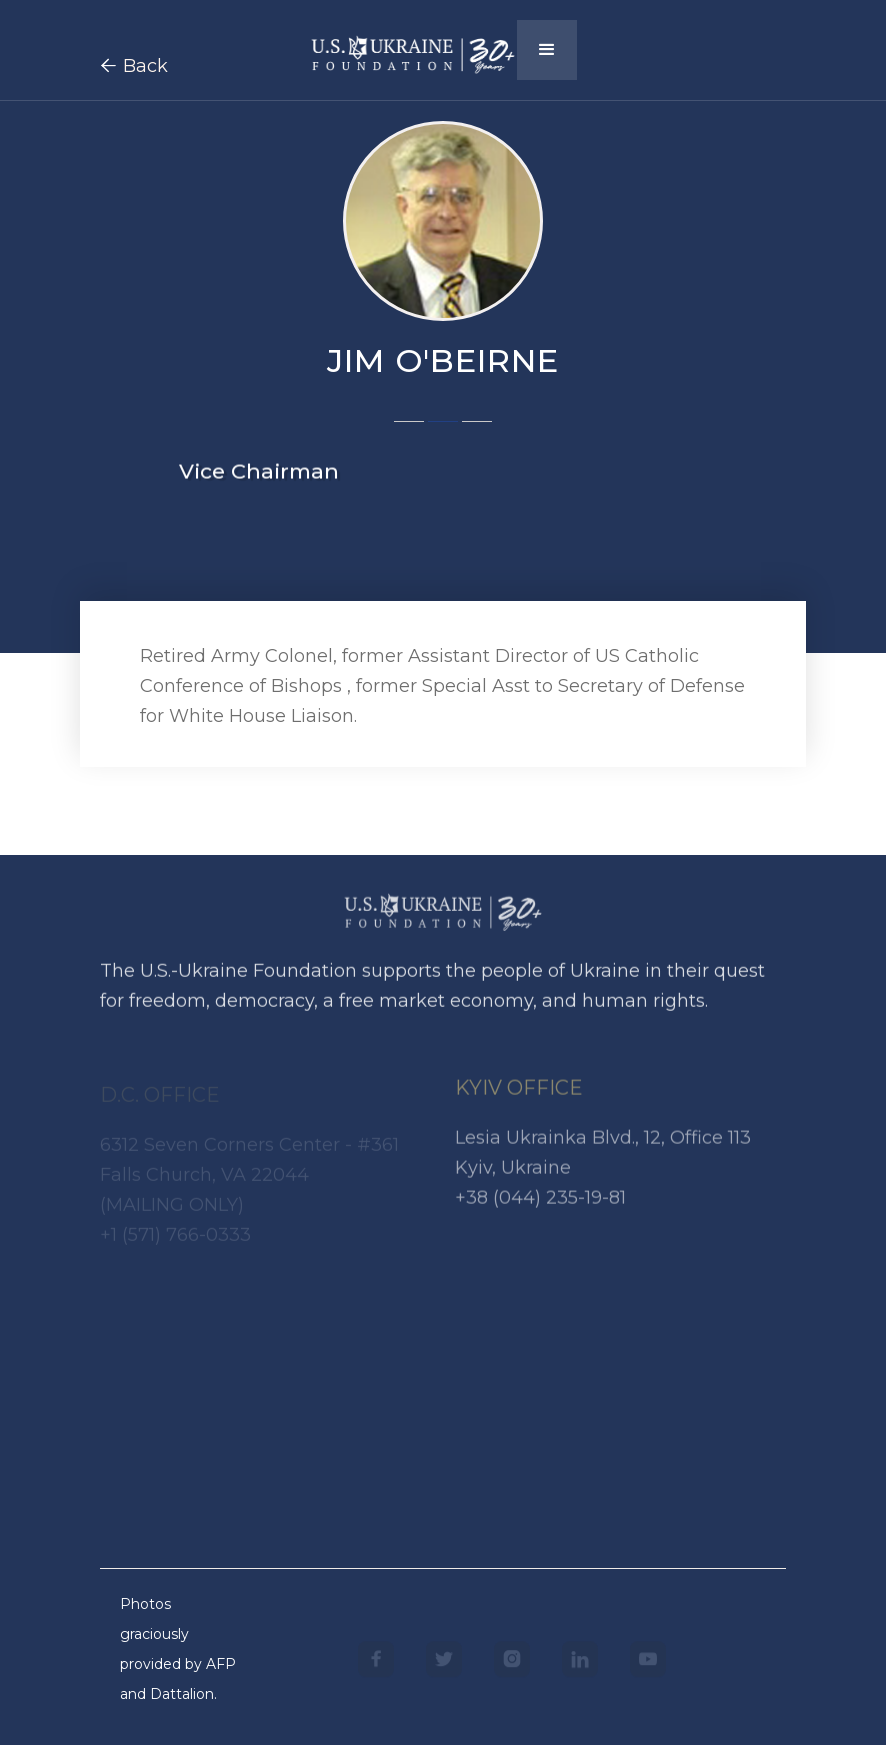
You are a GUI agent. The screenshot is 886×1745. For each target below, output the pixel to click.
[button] (547, 50)
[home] (413, 47)
